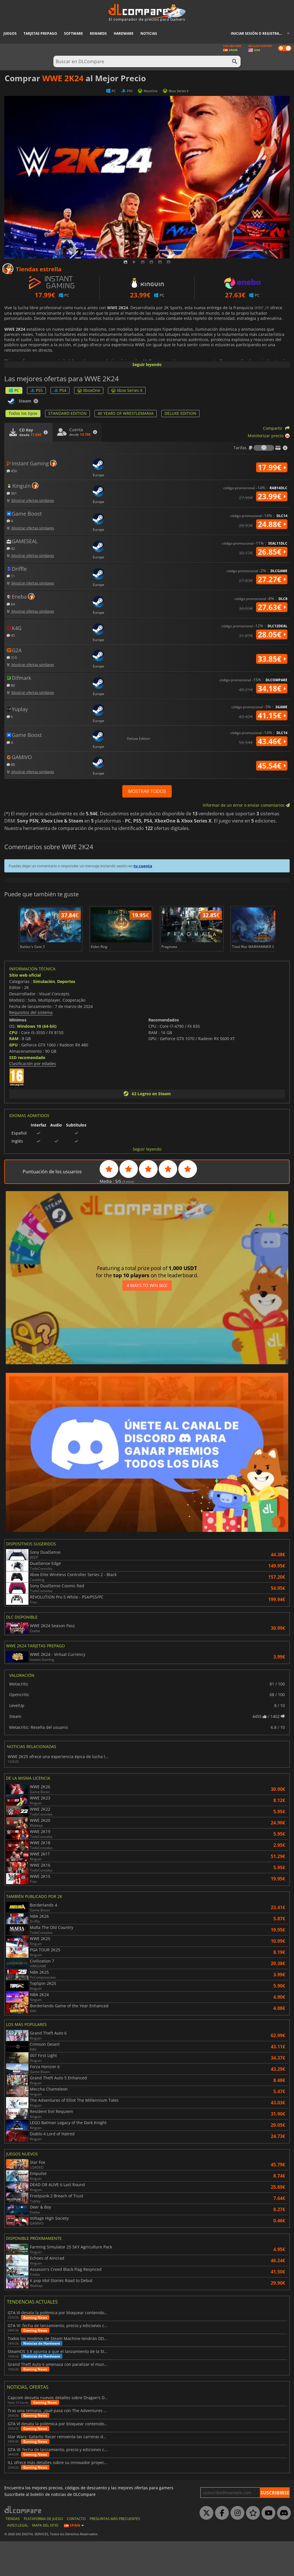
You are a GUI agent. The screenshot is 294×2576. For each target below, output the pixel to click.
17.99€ (272, 467)
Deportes (66, 1016)
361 (12, 493)
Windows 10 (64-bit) (37, 1061)
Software (73, 33)
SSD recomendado (27, 1092)
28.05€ (272, 634)
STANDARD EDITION (67, 413)
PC (14, 390)
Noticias (148, 33)
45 (11, 635)
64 (11, 604)
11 (11, 576)
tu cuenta (143, 865)
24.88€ (272, 524)
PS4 (60, 390)
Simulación (44, 1016)
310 (12, 657)
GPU (13, 1079)
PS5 (36, 390)
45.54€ (272, 766)
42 (11, 548)
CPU (13, 1067)
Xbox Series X (126, 390)
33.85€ (272, 659)
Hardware (124, 33)
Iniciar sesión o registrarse (258, 33)
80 (11, 685)
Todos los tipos (23, 413)
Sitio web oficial (25, 1010)
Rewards (98, 33)
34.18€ (272, 688)
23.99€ (272, 496)
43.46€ (272, 741)
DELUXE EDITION (180, 413)
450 (12, 471)
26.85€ (272, 552)
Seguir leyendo (147, 364)
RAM (13, 1073)
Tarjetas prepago (40, 33)
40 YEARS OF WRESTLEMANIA (126, 413)
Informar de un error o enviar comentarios (246, 805)
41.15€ (272, 715)
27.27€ (272, 579)
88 (11, 764)
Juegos (10, 33)
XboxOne (88, 390)
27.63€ (272, 607)
